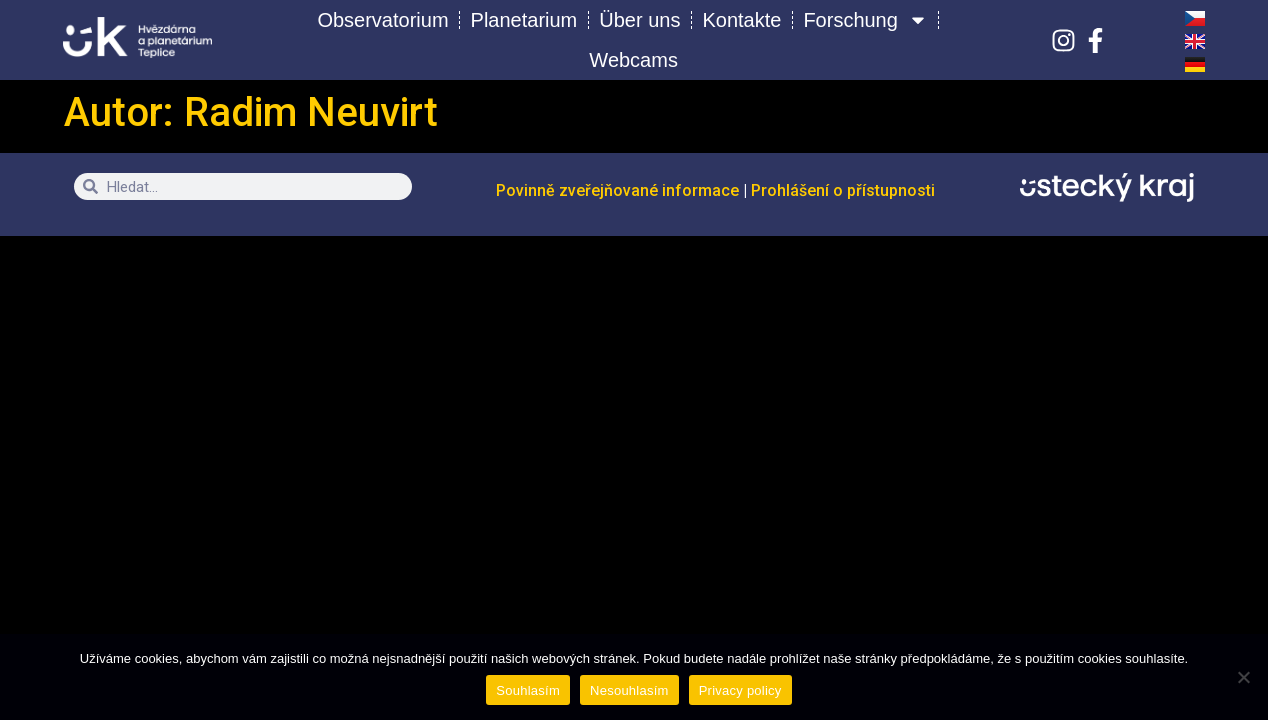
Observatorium (382, 20)
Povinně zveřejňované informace (619, 190)
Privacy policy (740, 690)
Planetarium (524, 20)
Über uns (639, 20)
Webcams (633, 60)
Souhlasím (528, 690)
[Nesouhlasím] (1243, 677)
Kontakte (741, 20)
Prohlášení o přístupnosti (843, 190)
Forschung (865, 20)
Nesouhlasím (629, 690)
